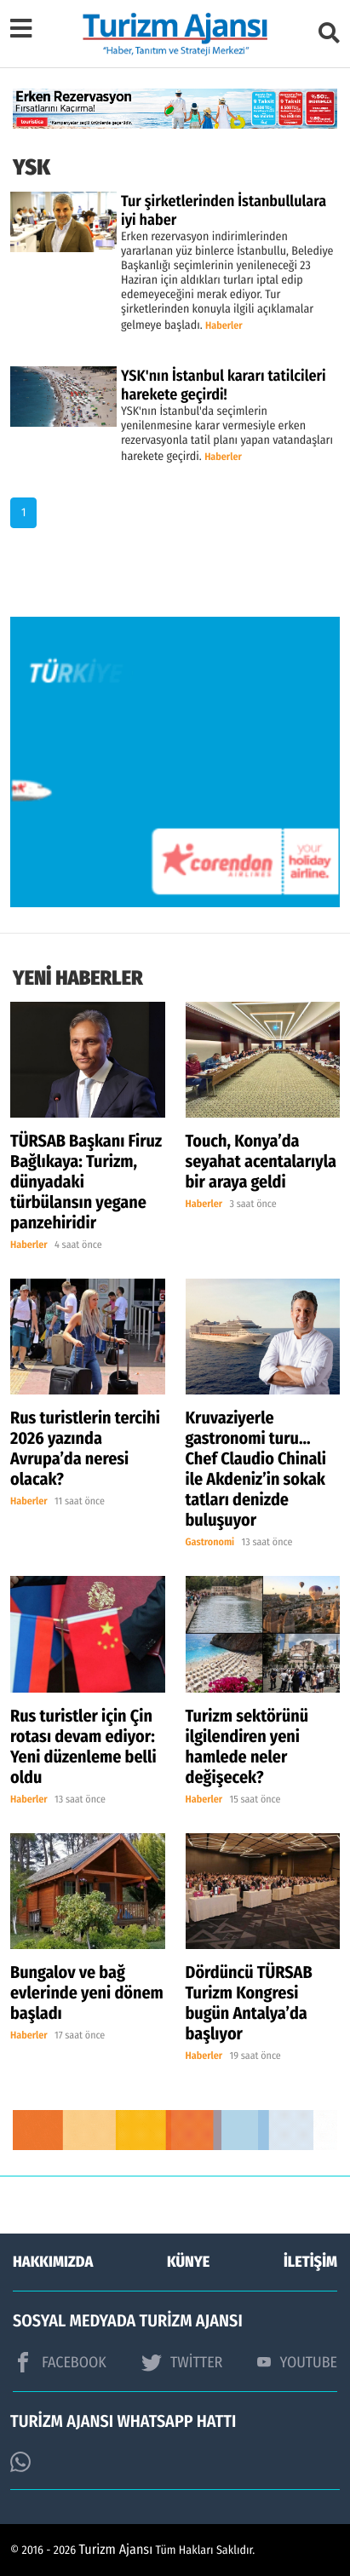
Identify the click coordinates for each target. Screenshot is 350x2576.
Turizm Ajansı (116, 2550)
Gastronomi (210, 1543)
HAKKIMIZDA (53, 2261)
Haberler (224, 326)
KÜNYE (188, 2261)
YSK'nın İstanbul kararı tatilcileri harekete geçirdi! (223, 385)
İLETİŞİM (310, 2261)
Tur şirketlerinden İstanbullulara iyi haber (223, 210)
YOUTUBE (297, 2362)
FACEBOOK (59, 2362)
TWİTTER (181, 2362)
